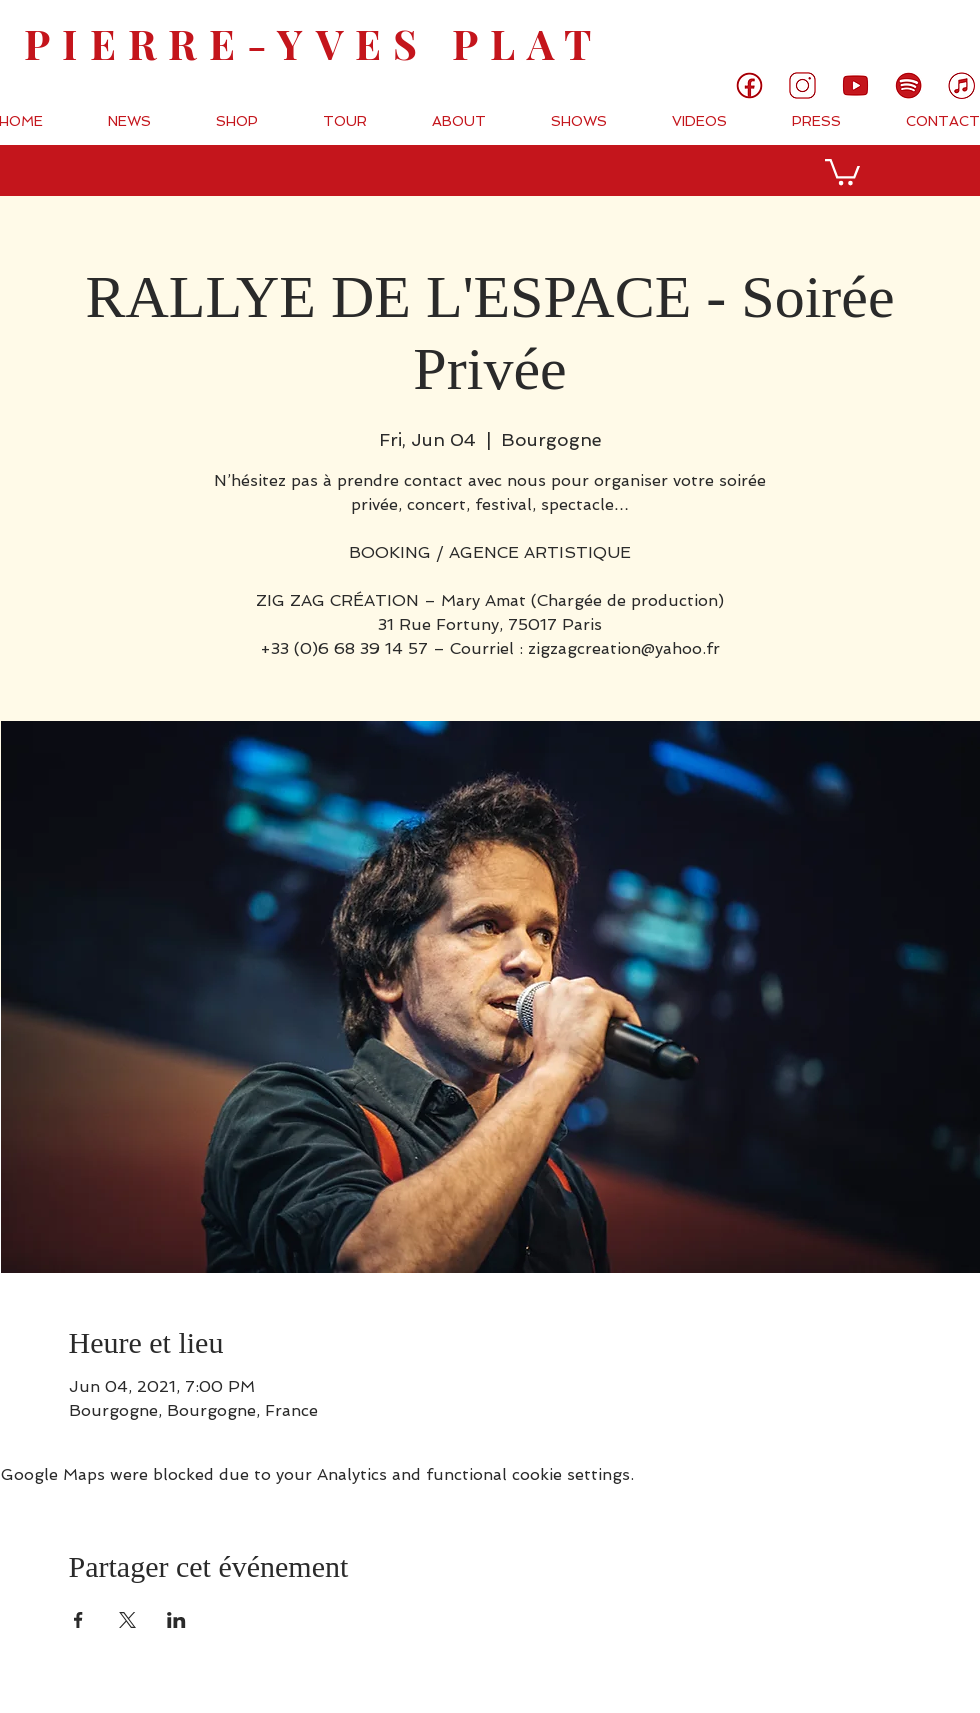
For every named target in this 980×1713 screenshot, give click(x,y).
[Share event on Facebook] (78, 1620)
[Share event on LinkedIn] (176, 1620)
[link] (897, 32)
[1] (749, 85)
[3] (802, 85)
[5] (855, 85)
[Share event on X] (127, 1620)
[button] (842, 170)
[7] (961, 85)
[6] (908, 85)
